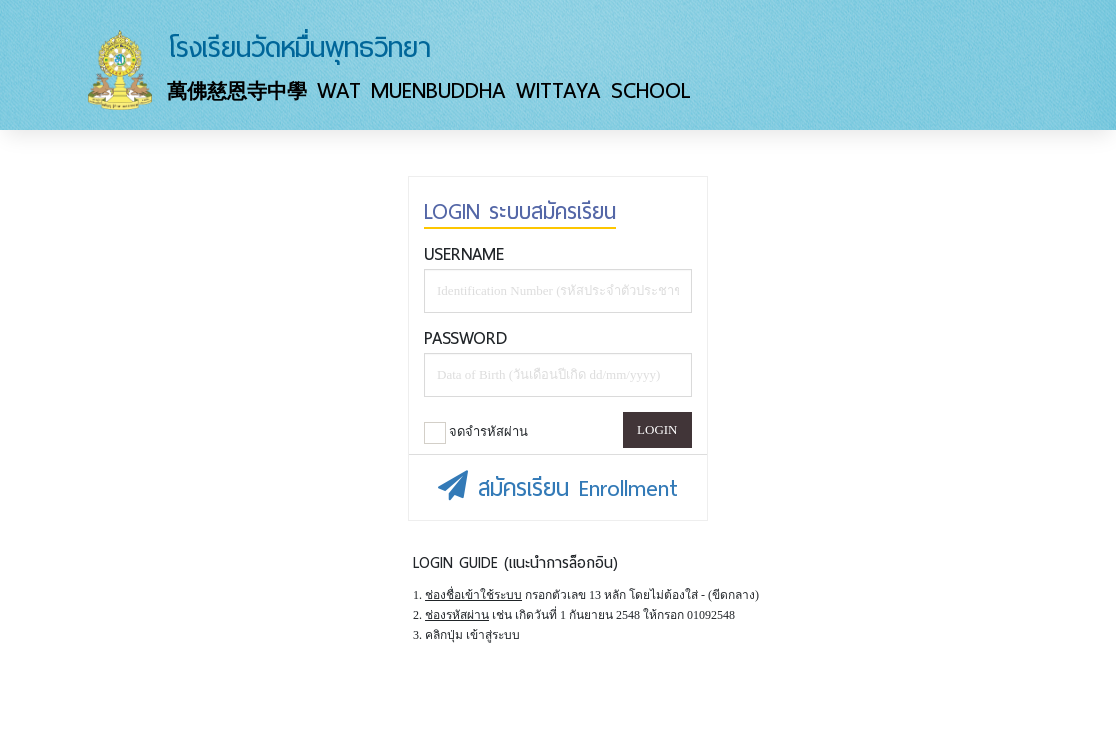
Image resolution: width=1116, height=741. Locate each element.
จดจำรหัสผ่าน (476, 433)
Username (464, 254)
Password (465, 338)
